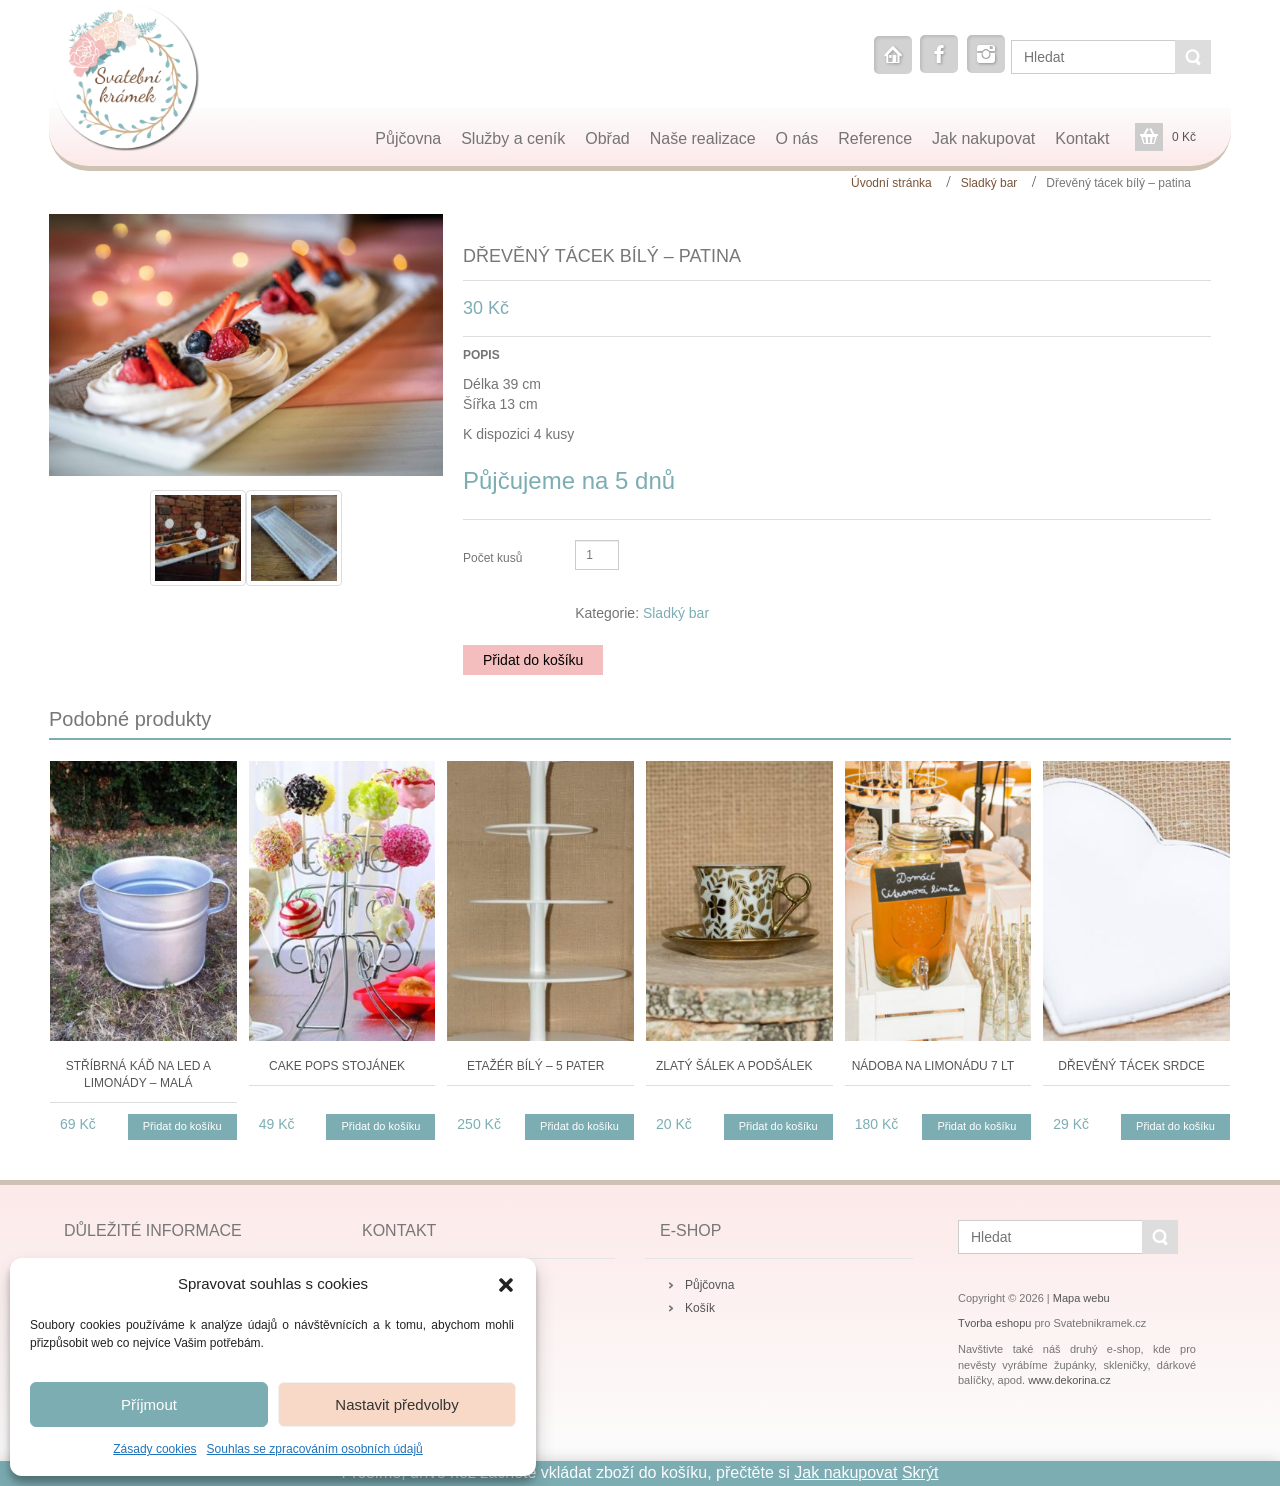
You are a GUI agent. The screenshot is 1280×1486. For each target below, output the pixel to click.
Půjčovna (709, 1285)
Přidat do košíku (533, 660)
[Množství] (597, 555)
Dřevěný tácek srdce (1131, 1066)
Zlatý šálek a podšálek (734, 1066)
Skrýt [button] (920, 1472)
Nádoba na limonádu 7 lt (933, 1066)
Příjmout (149, 1404)
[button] (506, 1285)
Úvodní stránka (891, 183)
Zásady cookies (154, 1449)
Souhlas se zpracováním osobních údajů (315, 1449)
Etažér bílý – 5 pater (535, 1066)
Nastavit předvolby (396, 1404)
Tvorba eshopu (994, 1323)
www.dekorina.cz (1069, 1380)
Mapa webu (1081, 1298)
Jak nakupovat (845, 1472)
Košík (700, 1308)
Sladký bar (989, 183)
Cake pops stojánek (337, 1066)
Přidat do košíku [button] (182, 1126)
